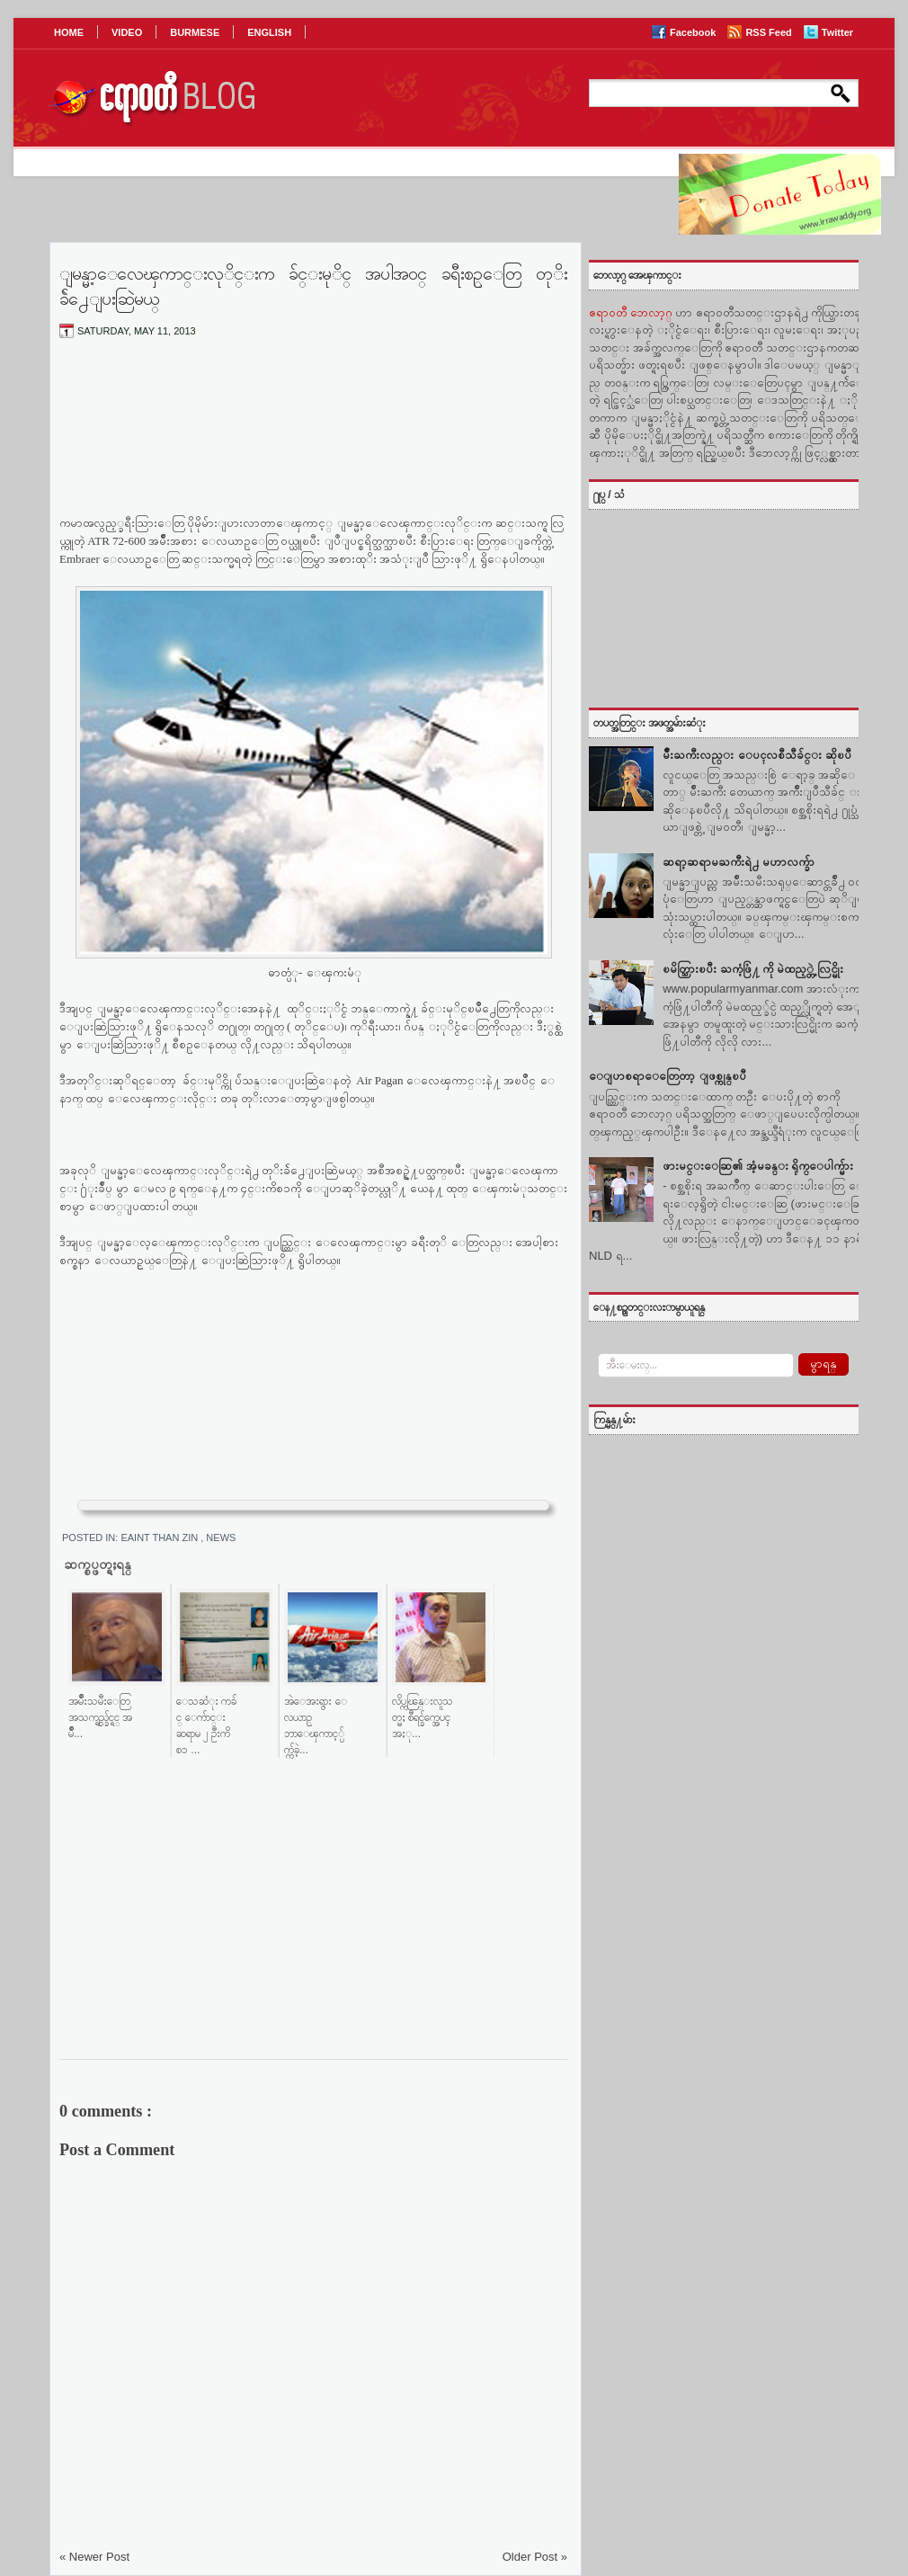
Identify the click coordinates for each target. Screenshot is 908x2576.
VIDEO (126, 32)
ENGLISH (269, 32)
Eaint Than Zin (160, 1537)
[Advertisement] (313, 441)
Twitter (837, 32)
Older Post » (535, 2556)
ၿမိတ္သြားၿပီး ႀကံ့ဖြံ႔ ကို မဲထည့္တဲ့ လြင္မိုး (752, 969)
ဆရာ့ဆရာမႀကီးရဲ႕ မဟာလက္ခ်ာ (739, 862)
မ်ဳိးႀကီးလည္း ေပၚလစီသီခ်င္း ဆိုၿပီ (757, 755)
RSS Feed (769, 32)
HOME (69, 32)
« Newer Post (94, 2556)
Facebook (694, 32)
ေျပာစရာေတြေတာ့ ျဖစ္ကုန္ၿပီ (667, 1076)
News (221, 1537)
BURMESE (194, 32)
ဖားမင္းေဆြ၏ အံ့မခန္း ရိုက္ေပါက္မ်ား (758, 1165)
